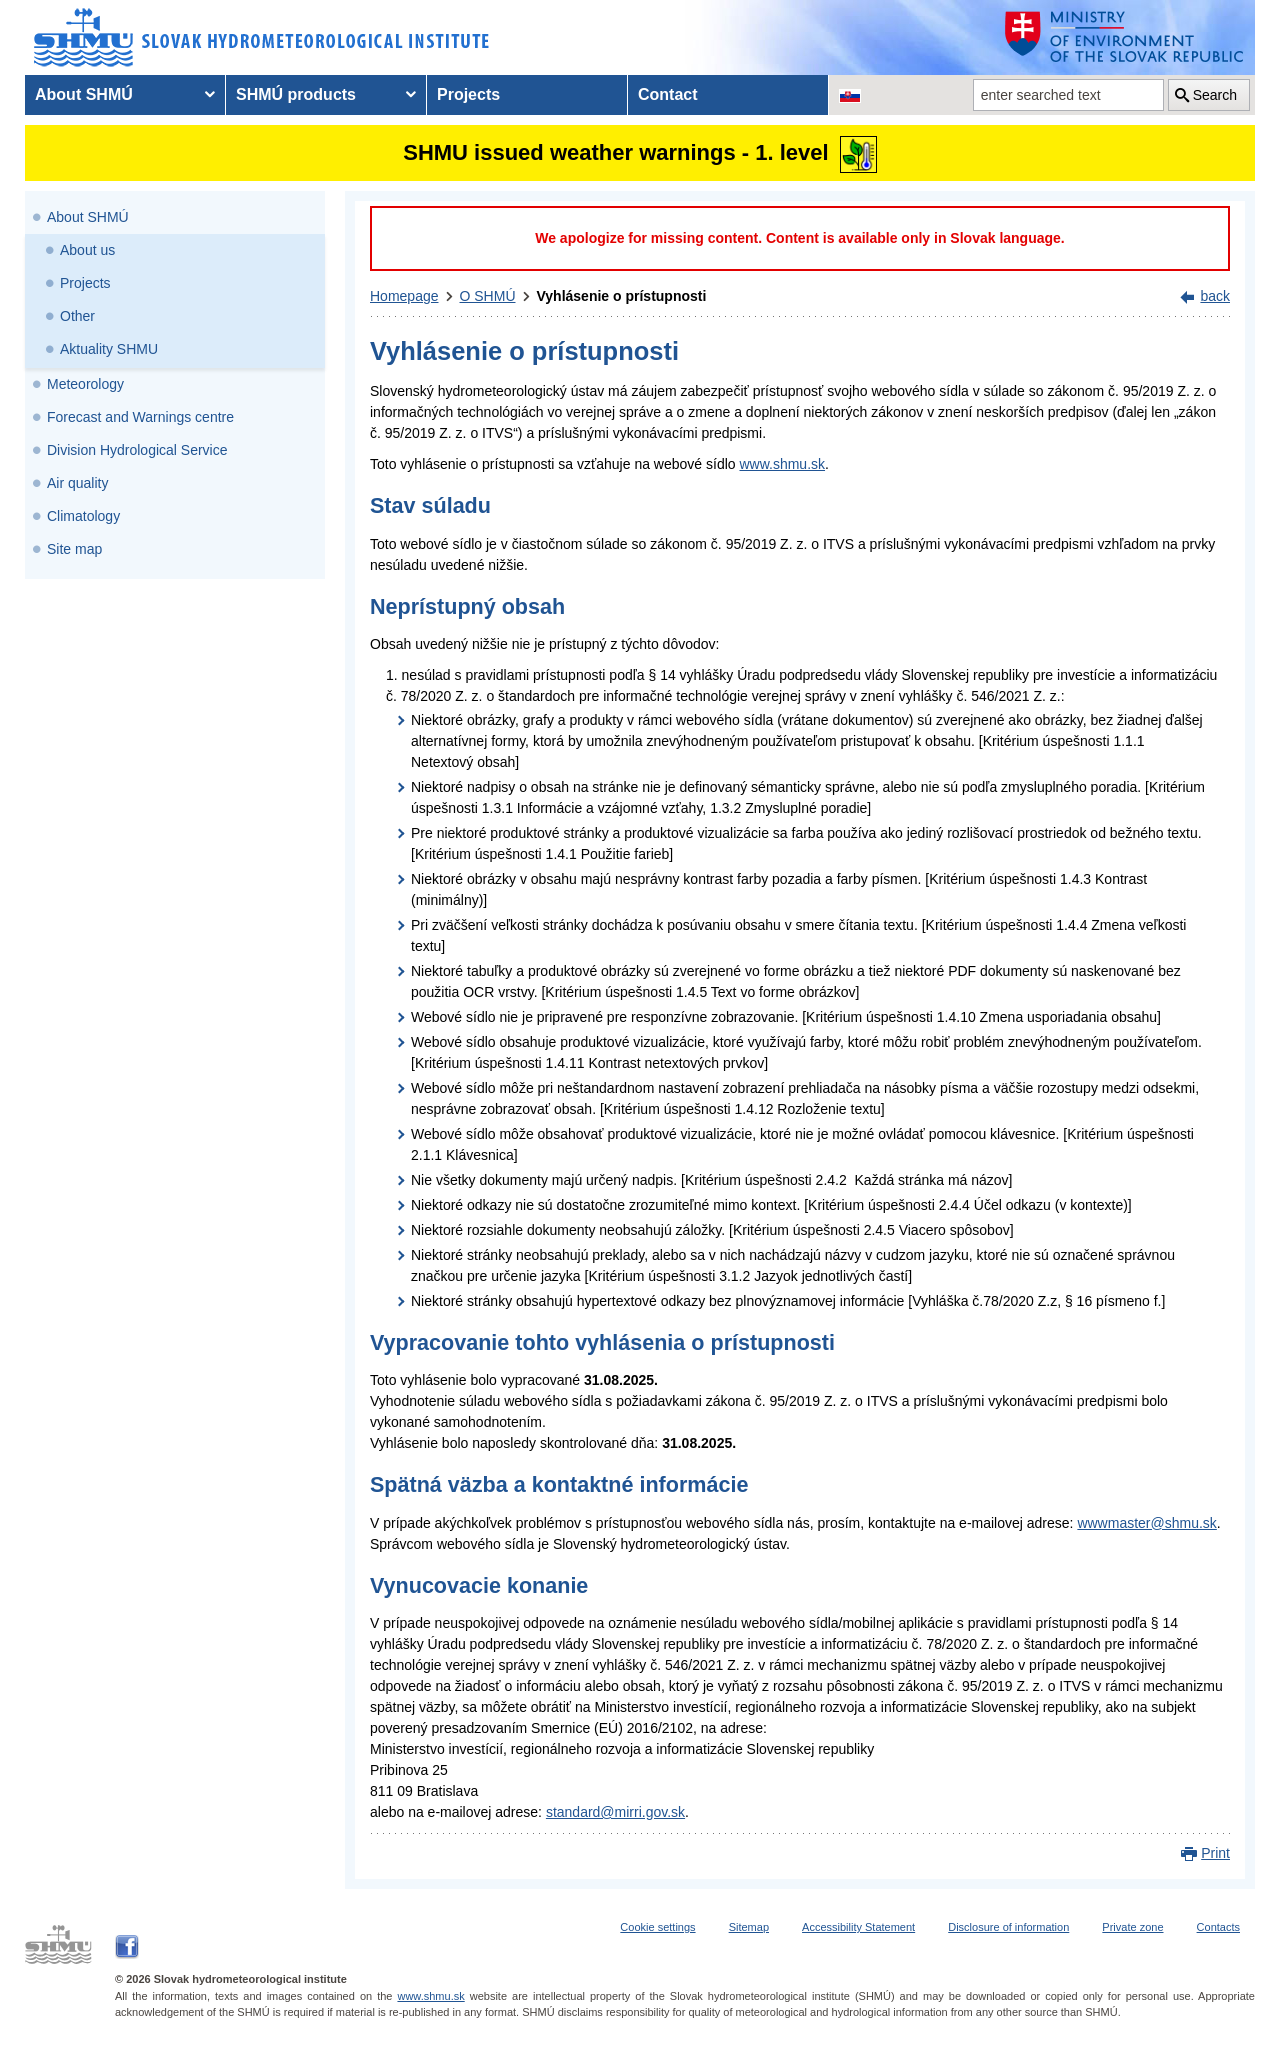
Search (1215, 95)
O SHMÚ (488, 296)
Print (1215, 1853)
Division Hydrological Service (137, 450)
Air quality (77, 483)
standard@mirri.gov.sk (615, 1812)
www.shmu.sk (782, 464)
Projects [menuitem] (468, 94)
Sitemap (749, 1927)
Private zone (1132, 1927)
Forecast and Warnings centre (140, 417)
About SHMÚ (88, 217)
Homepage (404, 296)
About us (87, 250)
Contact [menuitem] (668, 94)
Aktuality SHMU (109, 349)
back (1215, 296)
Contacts (1218, 1927)
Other (77, 316)
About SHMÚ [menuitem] (84, 94)
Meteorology (85, 384)
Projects (85, 283)
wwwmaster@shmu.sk (1146, 1523)
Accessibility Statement (858, 1927)
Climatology (83, 516)
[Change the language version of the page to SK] (850, 95)
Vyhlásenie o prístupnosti (622, 296)
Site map (74, 549)
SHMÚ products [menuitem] (296, 94)
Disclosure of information (1008, 1927)
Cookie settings (657, 1927)
